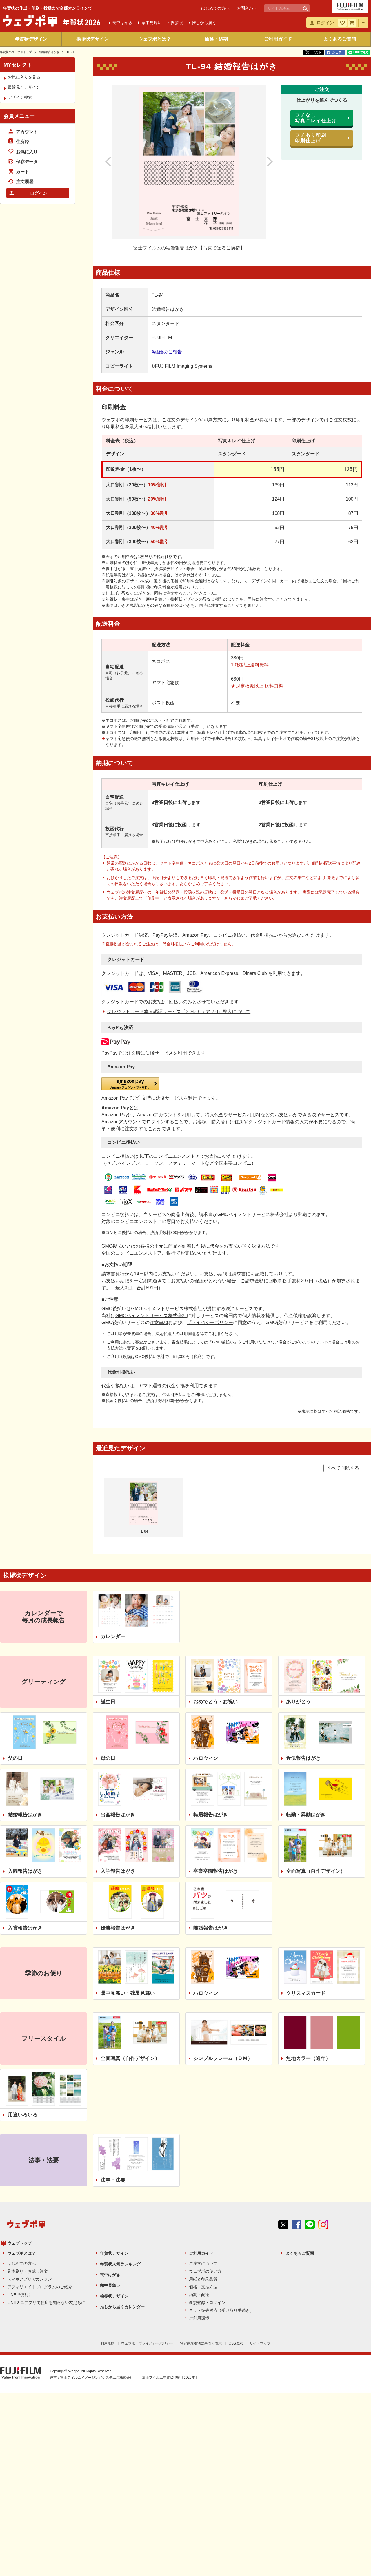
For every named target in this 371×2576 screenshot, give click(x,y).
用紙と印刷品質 (203, 2176)
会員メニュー (19, 116)
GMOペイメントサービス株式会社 (151, 1222)
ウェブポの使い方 (205, 2168)
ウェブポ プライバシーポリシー (147, 2241)
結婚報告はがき (49, 52)
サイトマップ (260, 2241)
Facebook (296, 2142)
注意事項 (159, 1229)
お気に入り (27, 151)
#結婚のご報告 (167, 351)
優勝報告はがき (118, 1835)
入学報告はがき (118, 1779)
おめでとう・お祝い (215, 1609)
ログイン (38, 193)
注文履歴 (24, 181)
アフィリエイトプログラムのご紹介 (39, 2184)
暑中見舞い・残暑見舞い (128, 1900)
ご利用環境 (199, 2215)
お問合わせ (247, 8)
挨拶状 (177, 22)
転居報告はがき (210, 1722)
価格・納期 (216, 39)
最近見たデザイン (24, 87)
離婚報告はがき (210, 1835)
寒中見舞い (110, 2183)
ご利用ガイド (278, 39)
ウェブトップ (19, 2140)
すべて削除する (343, 1375)
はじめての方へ (215, 8)
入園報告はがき (25, 1779)
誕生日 (108, 1609)
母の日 (108, 1666)
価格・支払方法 (203, 2184)
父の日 (15, 1666)
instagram (323, 2142)
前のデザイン (114, 161)
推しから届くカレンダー (122, 2204)
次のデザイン (263, 161)
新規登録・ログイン (207, 2200)
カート (22, 171)
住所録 (22, 141)
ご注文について (203, 2160)
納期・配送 (199, 2192)
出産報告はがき (118, 1722)
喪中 (122, 22)
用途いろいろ (22, 2022)
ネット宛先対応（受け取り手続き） (221, 2207)
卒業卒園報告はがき (215, 1779)
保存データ (27, 161)
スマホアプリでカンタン (29, 2176)
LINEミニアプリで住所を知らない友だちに (46, 2200)
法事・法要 (113, 2087)
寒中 (151, 22)
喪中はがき (110, 2172)
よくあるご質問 (339, 39)
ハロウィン (205, 1666)
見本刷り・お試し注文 (27, 2168)
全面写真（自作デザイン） (315, 1779)
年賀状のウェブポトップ (16, 52)
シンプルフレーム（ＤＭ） (222, 1966)
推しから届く (204, 22)
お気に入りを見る (24, 77)
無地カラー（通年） (308, 1966)
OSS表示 (236, 2241)
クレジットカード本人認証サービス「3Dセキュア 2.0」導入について (178, 990)
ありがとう (298, 1609)
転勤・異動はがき (305, 1722)
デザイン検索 (20, 97)
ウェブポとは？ (154, 39)
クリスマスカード (305, 1900)
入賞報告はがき (25, 1835)
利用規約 (107, 2241)
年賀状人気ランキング (120, 2161)
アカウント (27, 131)
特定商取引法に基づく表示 (201, 2241)
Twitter (283, 2142)
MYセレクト (17, 65)
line (310, 2142)
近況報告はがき (303, 1666)
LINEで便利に (19, 2192)
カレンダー (113, 1544)
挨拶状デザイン (92, 39)
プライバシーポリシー (210, 1229)
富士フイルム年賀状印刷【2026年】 (170, 2274)
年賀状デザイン (31, 39)
